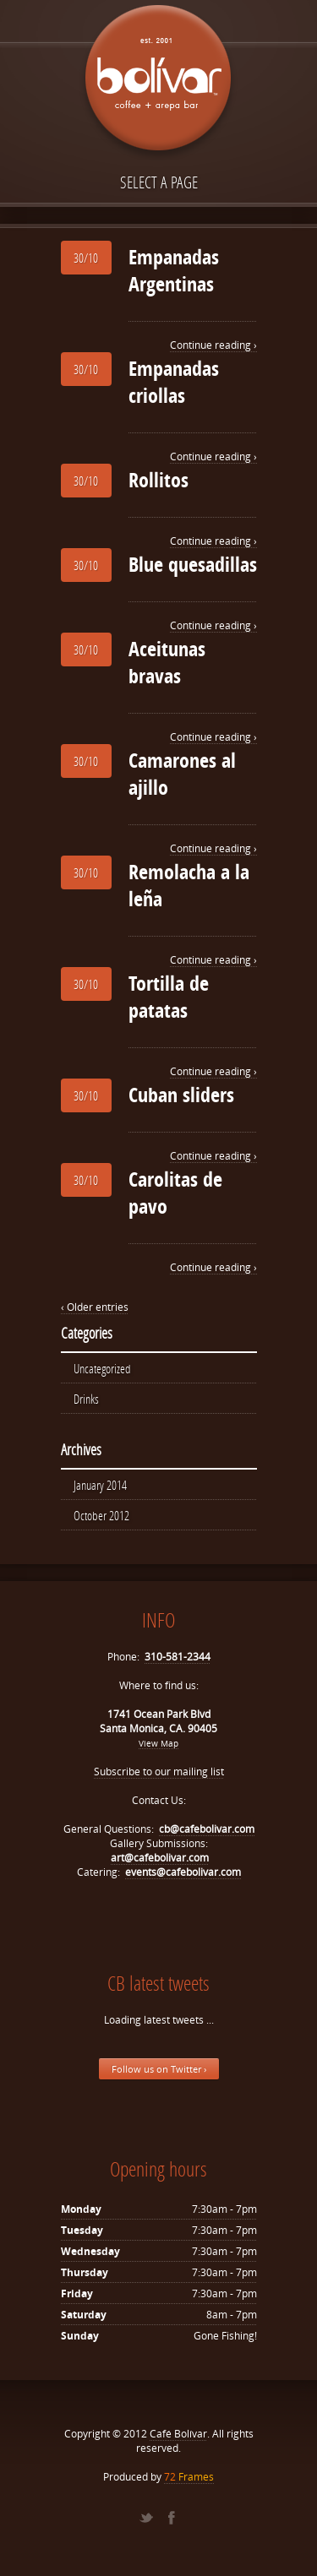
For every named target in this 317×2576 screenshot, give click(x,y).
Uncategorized (102, 1368)
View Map (158, 1743)
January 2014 (100, 1484)
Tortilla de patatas (168, 997)
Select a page (159, 182)
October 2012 (101, 1515)
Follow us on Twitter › (159, 2068)
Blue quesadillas (192, 564)
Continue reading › (213, 345)
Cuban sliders (181, 1094)
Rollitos (158, 479)
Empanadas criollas (173, 382)
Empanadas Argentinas (173, 270)
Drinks (86, 1398)
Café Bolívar (178, 2434)
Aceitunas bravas (166, 662)
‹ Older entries (94, 1307)
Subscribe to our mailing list (159, 1771)
